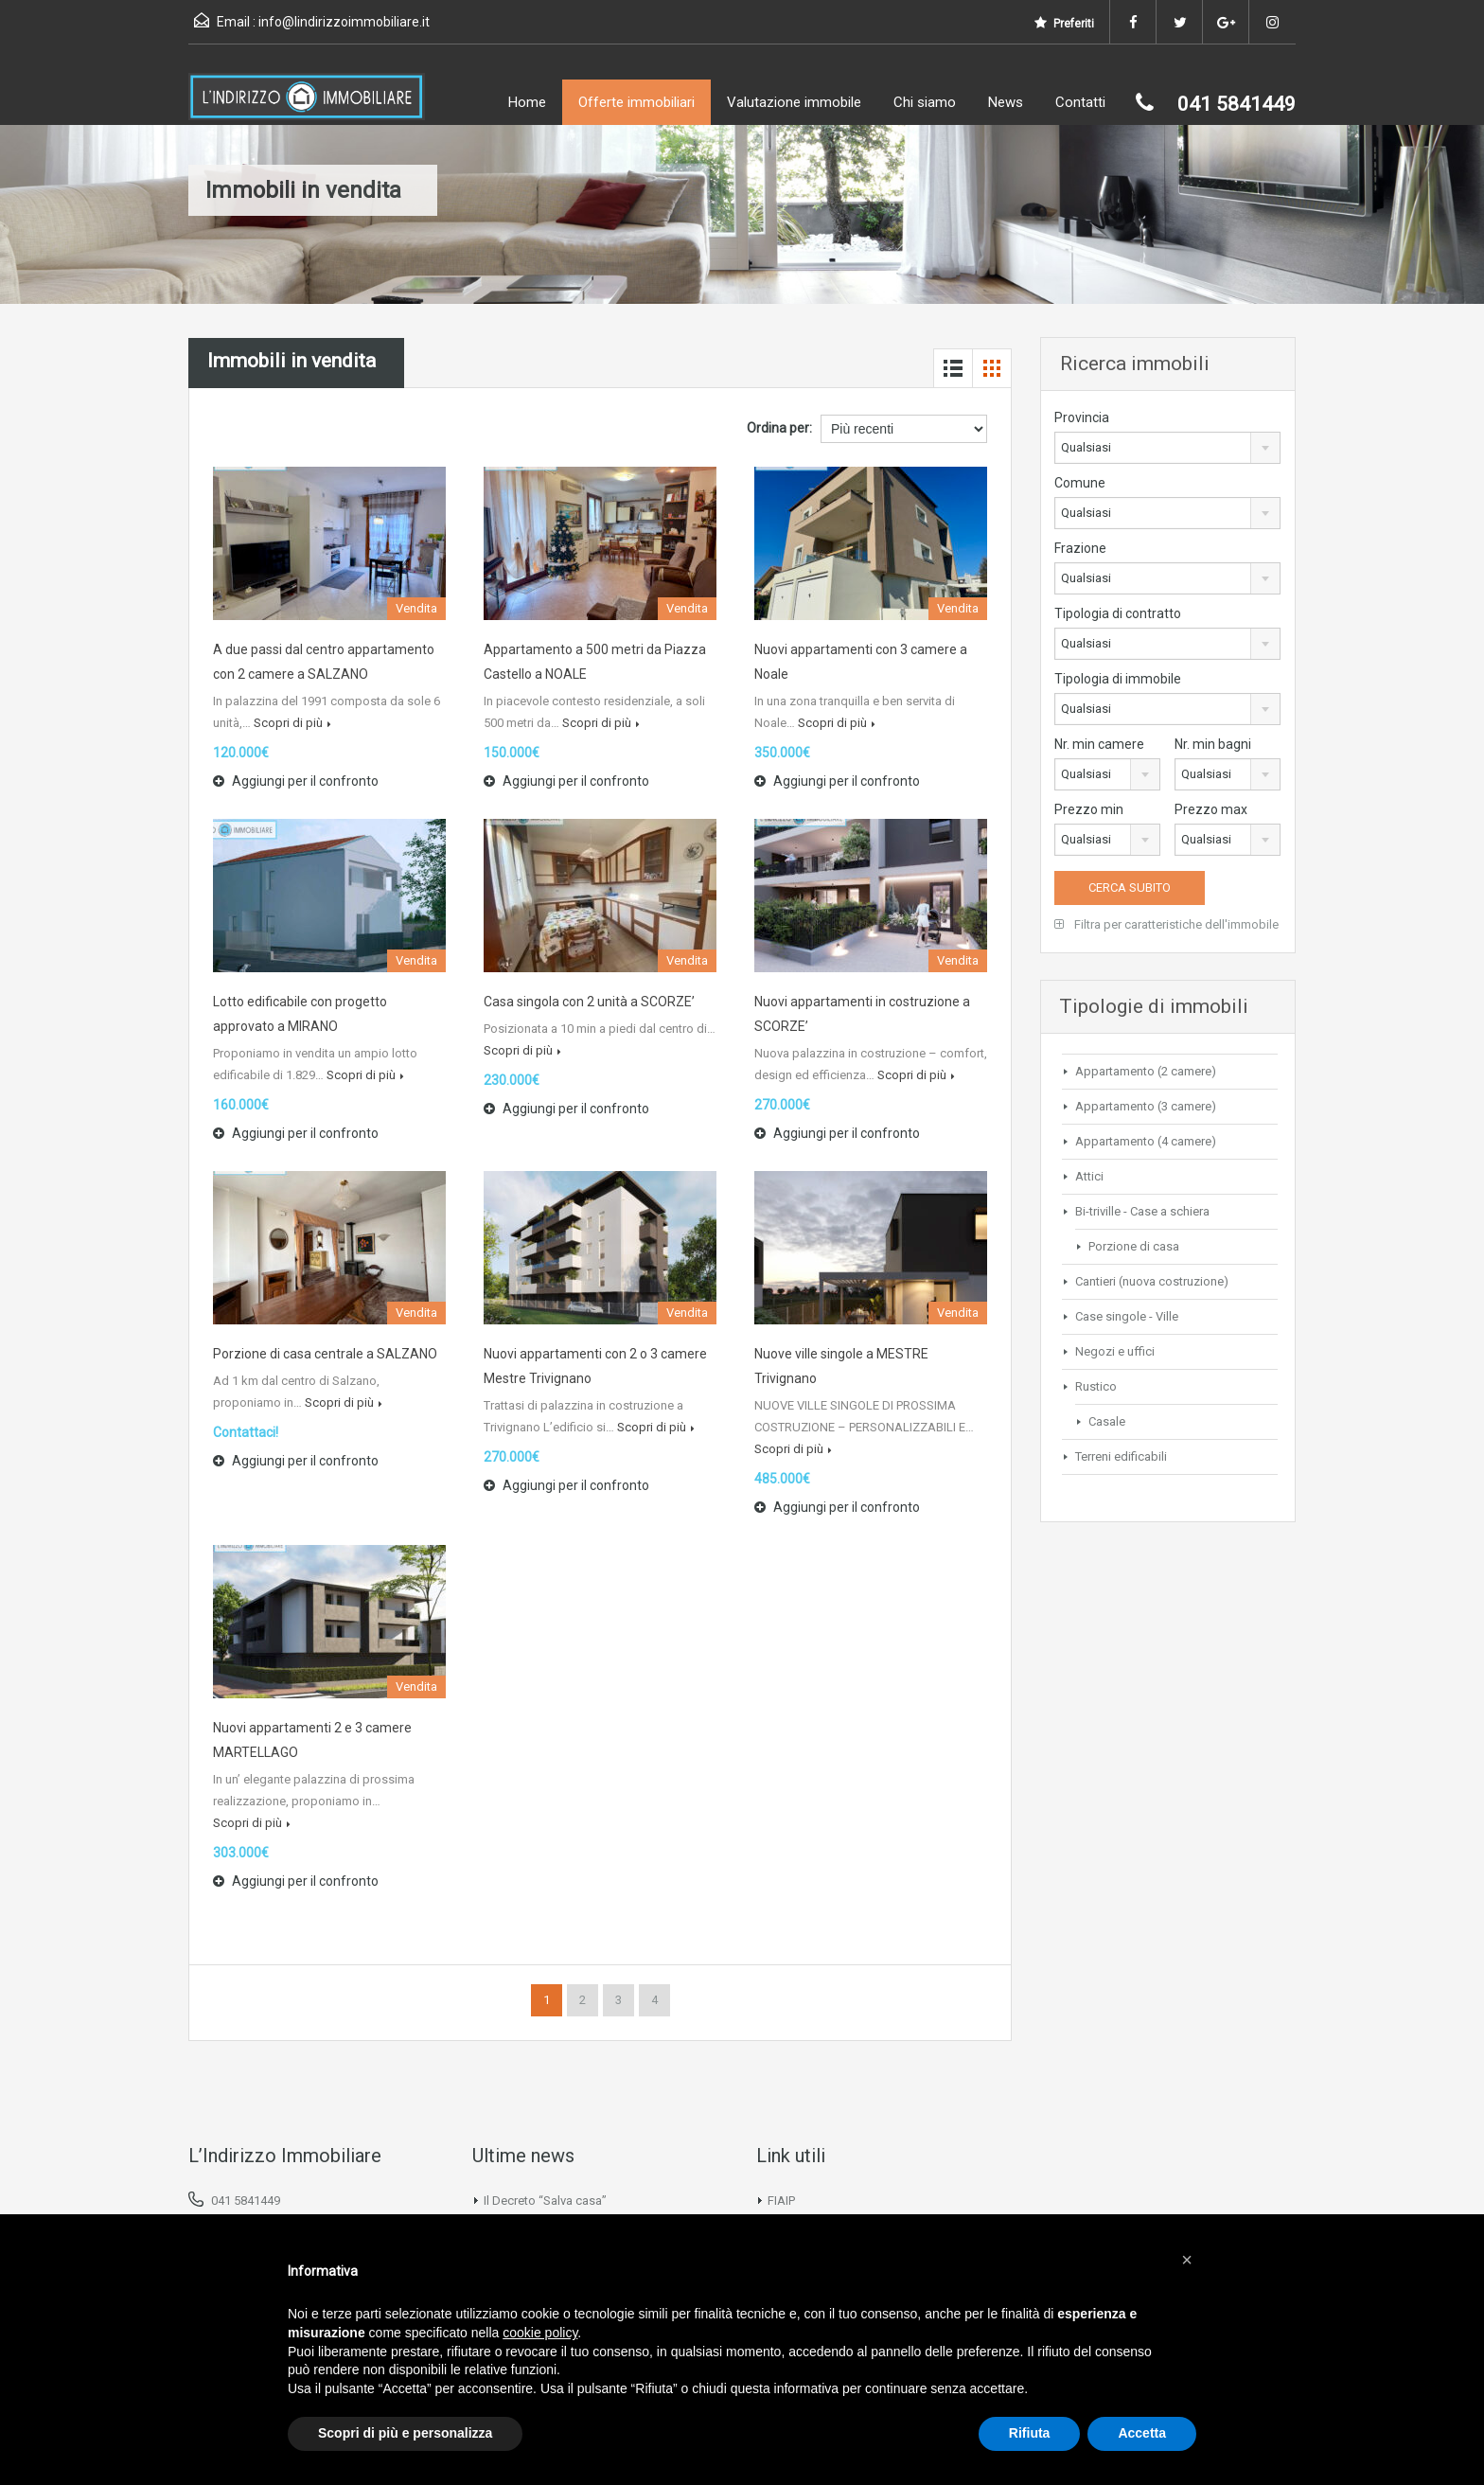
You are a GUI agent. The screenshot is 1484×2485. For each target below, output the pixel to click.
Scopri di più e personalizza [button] (405, 2433)
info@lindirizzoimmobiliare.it (344, 21)
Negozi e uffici (1115, 1351)
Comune (1079, 482)
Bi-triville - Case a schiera (1142, 1211)
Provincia (1081, 417)
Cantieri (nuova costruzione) (1151, 1281)
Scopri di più (292, 723)
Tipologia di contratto (1117, 613)
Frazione (1080, 548)
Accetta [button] (1142, 2433)
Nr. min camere (1099, 744)
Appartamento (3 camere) (1145, 1106)
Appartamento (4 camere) (1145, 1141)
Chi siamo (924, 102)
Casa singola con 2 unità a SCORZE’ (589, 1001)
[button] (1187, 2260)
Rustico (1096, 1386)
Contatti (1080, 102)
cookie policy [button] (540, 2332)
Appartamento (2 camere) (1145, 1071)
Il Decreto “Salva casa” (545, 2200)
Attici (1089, 1176)
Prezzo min (1088, 809)
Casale (1106, 1421)
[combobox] (1167, 448)
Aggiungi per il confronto (296, 781)
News (1005, 102)
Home (527, 102)
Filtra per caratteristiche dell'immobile (1166, 924)
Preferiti (1064, 23)
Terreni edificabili (1121, 1456)
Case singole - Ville (1126, 1316)
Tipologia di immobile (1117, 678)
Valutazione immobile (794, 102)
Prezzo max (1211, 809)
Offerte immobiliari (636, 102)
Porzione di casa (1133, 1246)
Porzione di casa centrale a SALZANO (325, 1353)
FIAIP (781, 2200)
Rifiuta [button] (1030, 2433)
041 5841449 (245, 2200)
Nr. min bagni (1213, 744)
